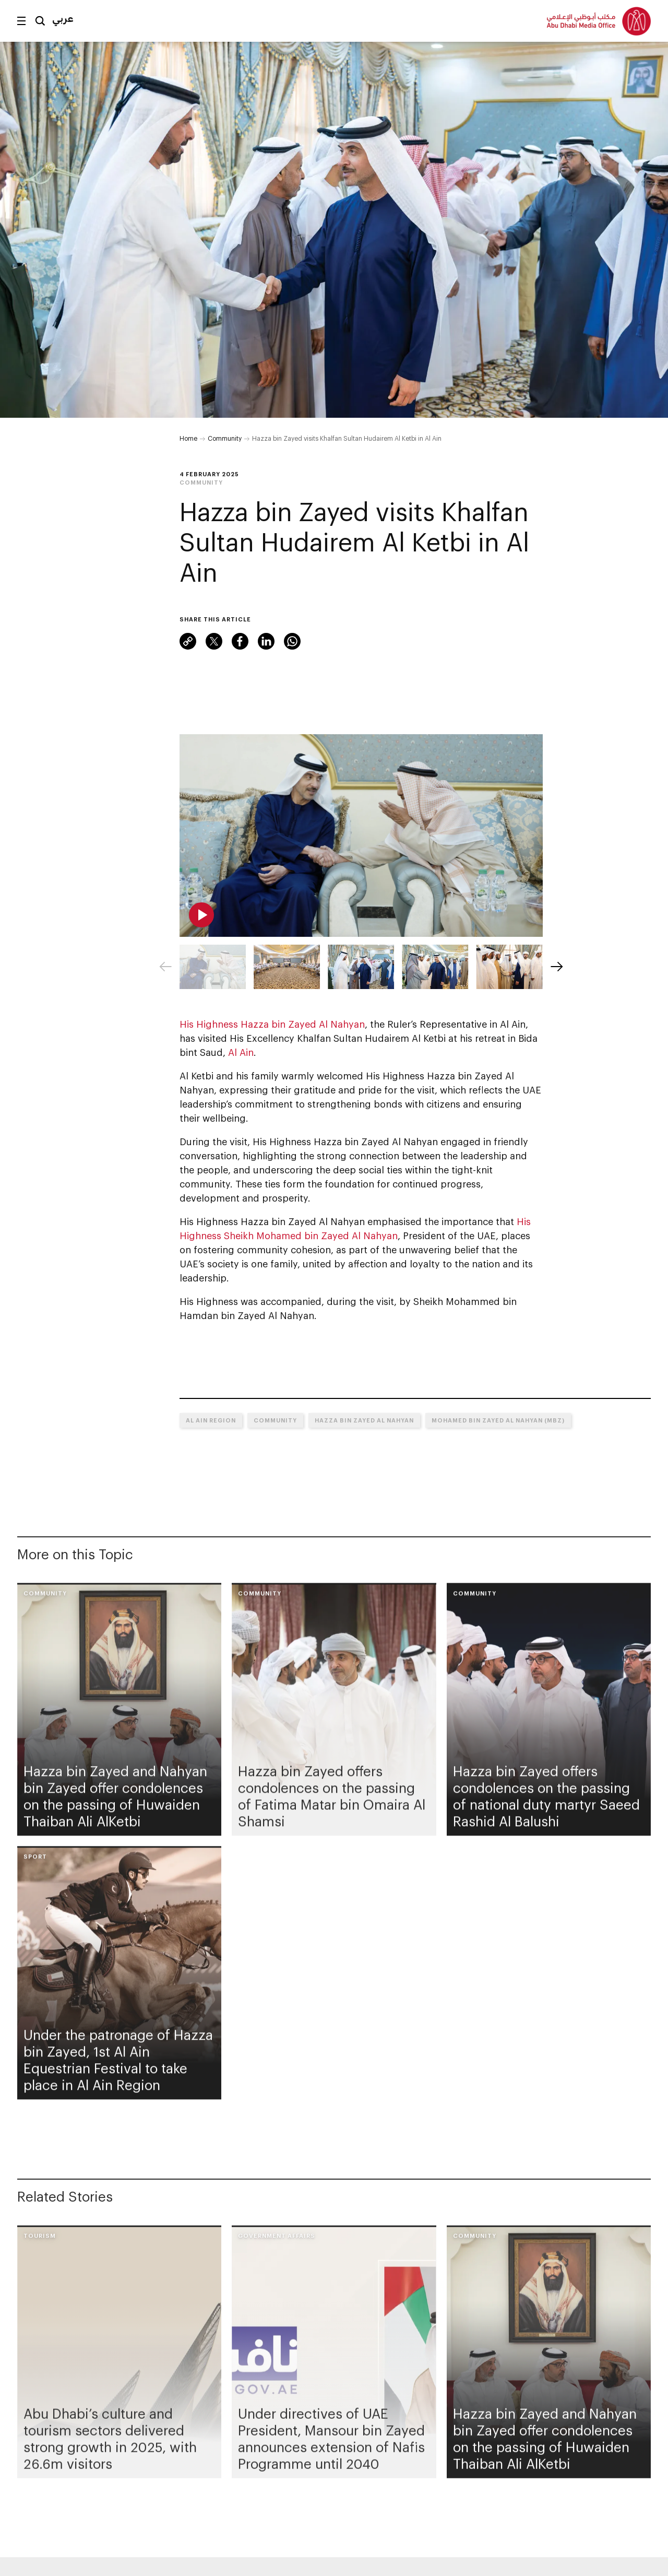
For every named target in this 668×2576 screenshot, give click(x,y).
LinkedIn (266, 641)
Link (188, 641)
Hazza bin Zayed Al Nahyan (364, 1420)
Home (188, 438)
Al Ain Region (211, 1420)
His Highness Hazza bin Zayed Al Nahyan (272, 1024)
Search (40, 21)
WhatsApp (292, 641)
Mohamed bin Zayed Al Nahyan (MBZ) (498, 1420)
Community (225, 438)
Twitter (214, 641)
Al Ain (241, 1052)
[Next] (557, 966)
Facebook (240, 641)
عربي (63, 18)
